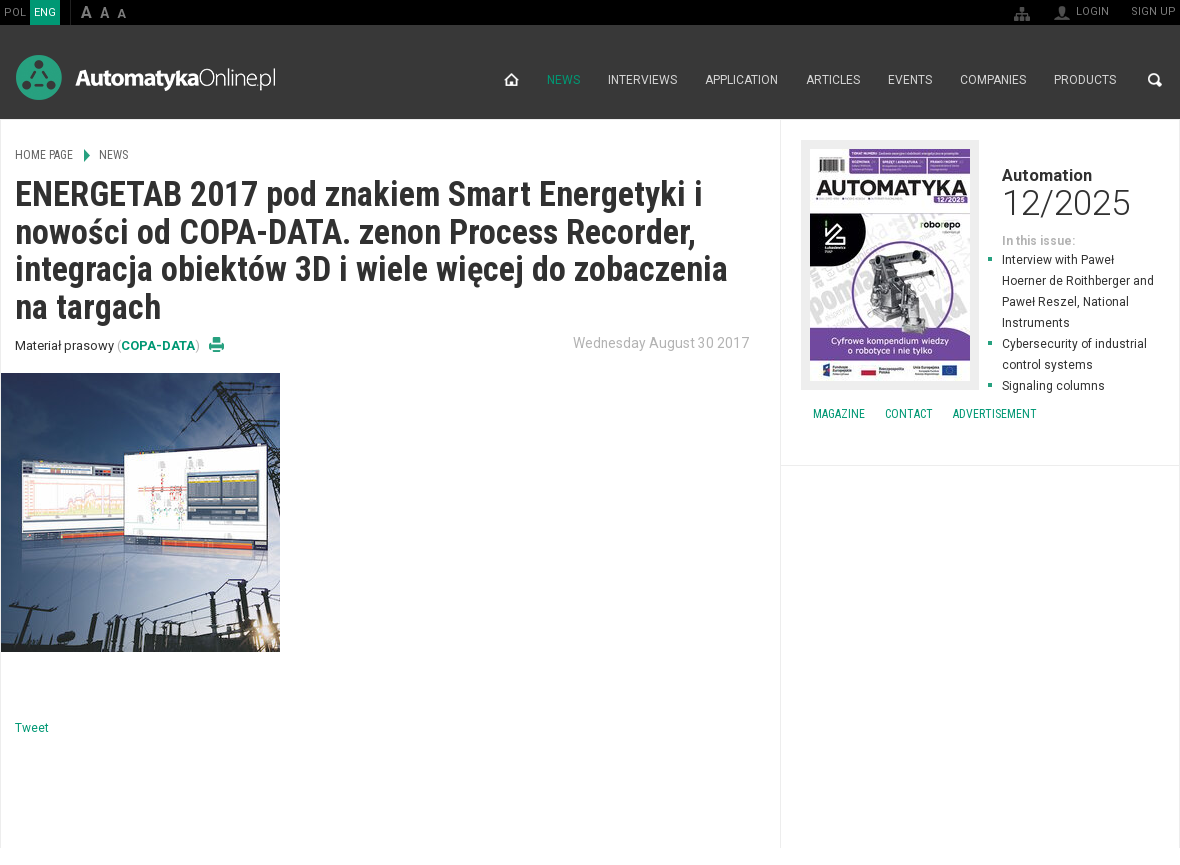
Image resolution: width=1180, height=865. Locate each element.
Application (741, 80)
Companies (993, 80)
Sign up (1153, 11)
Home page (511, 80)
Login (1092, 11)
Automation (980, 192)
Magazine (839, 414)
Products (1085, 80)
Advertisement (995, 414)
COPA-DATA (158, 345)
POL (15, 12)
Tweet (32, 728)
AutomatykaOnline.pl (145, 77)
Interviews (642, 80)
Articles (833, 80)
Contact (909, 414)
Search (1155, 80)
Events (910, 80)
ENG (45, 12)
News (563, 80)
